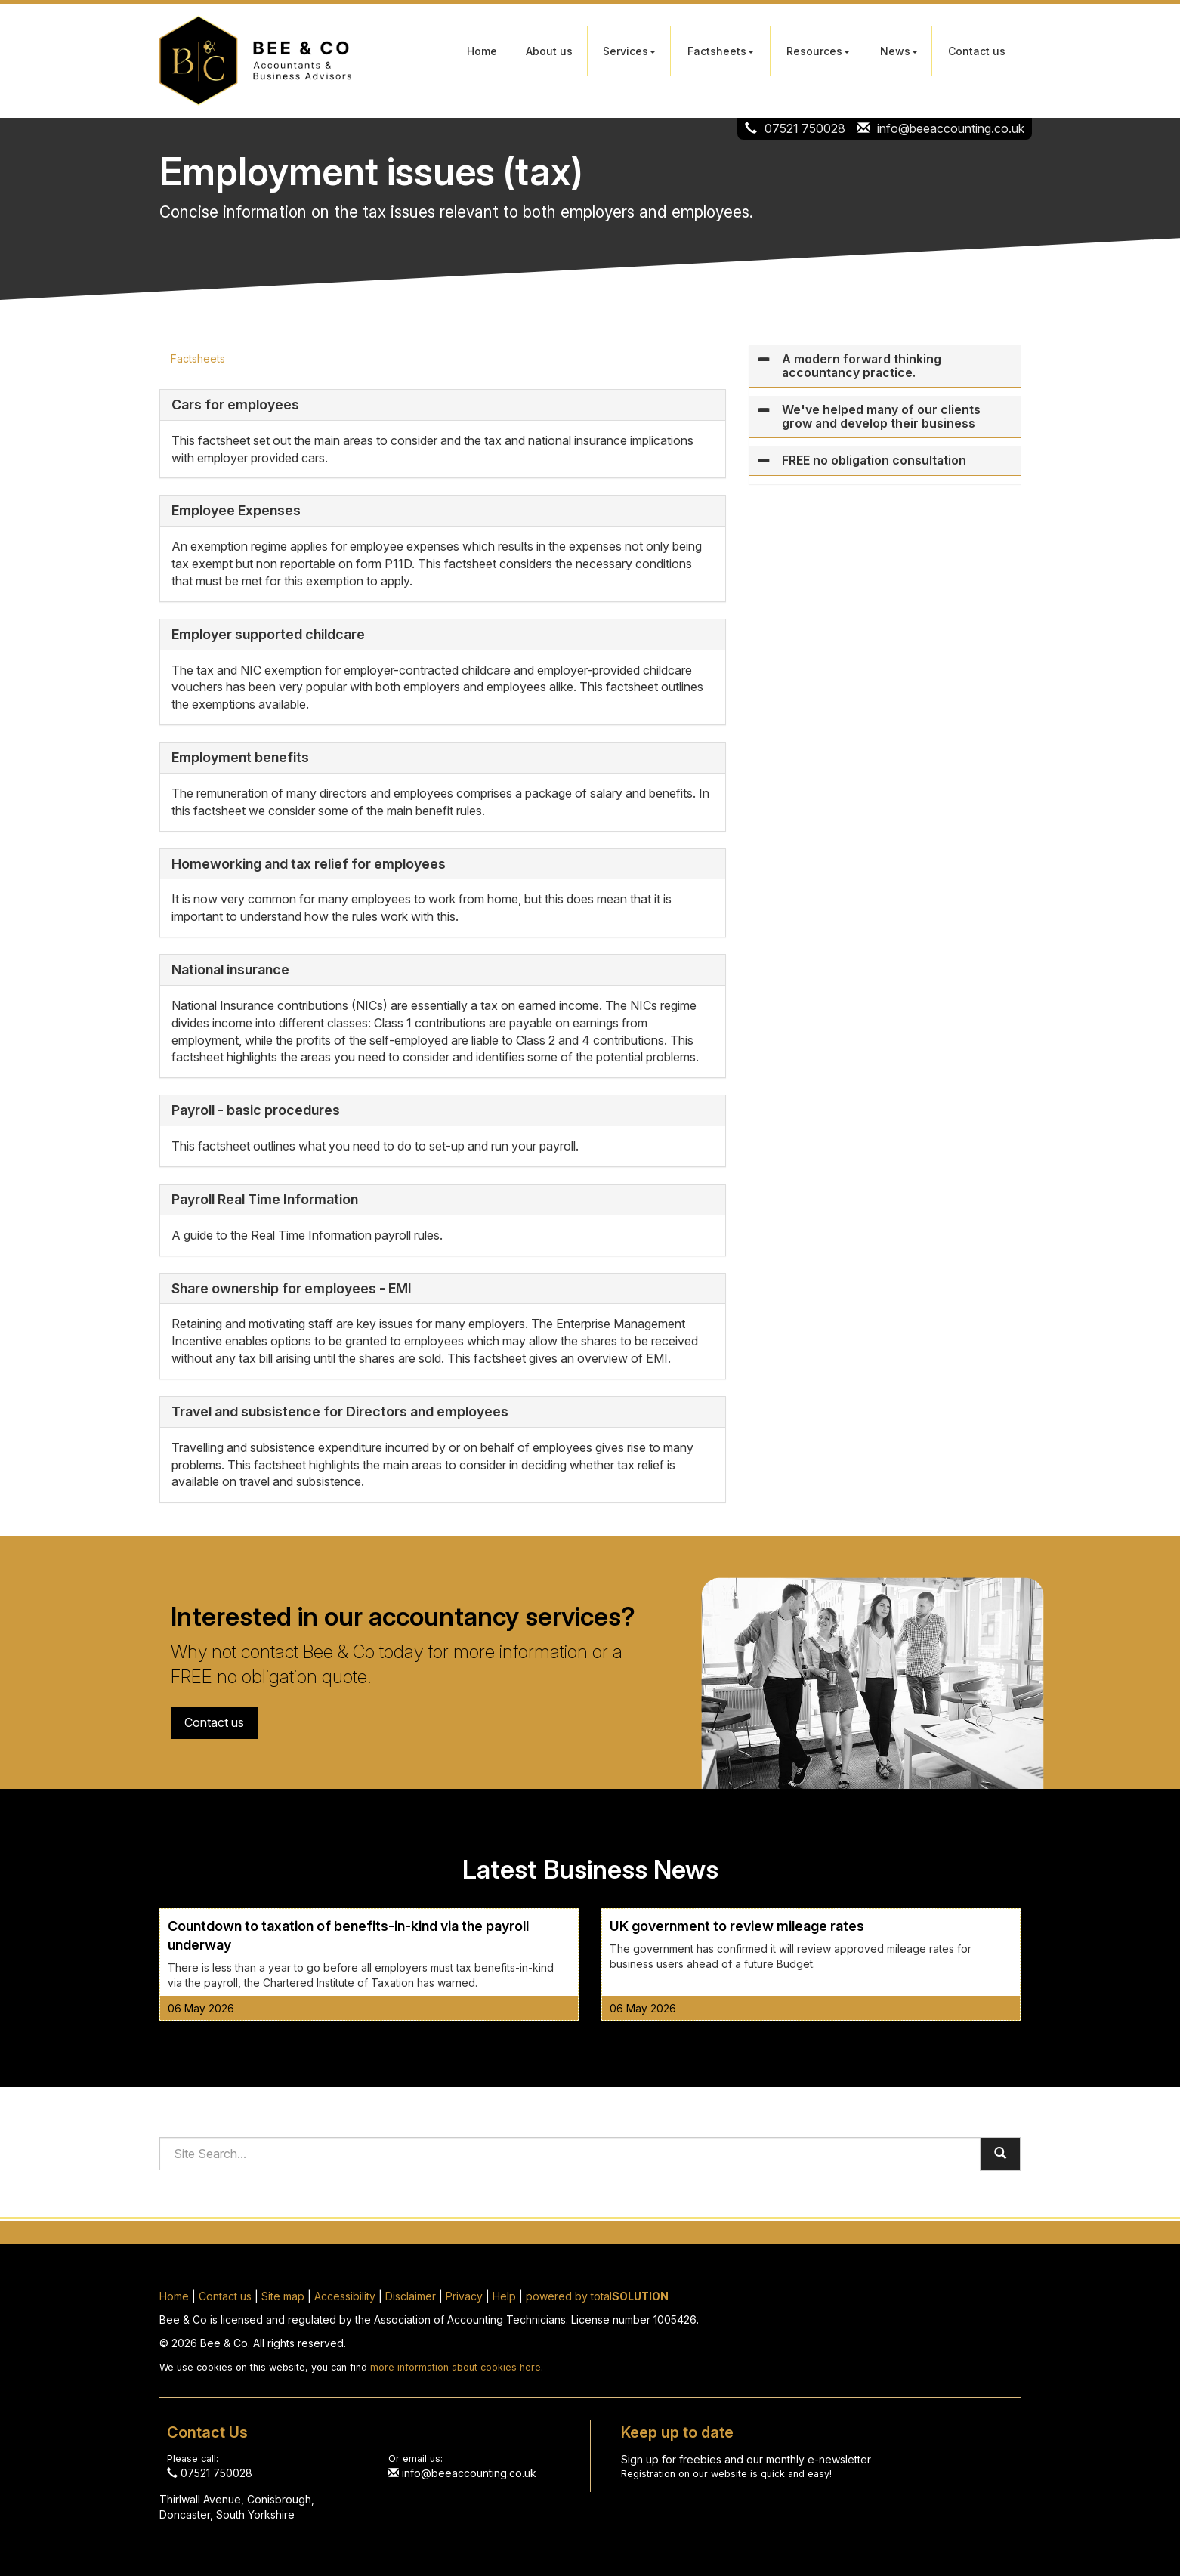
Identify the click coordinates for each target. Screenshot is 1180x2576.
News (899, 51)
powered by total (597, 2296)
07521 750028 (805, 128)
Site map (282, 2296)
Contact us (976, 51)
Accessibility (344, 2296)
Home (482, 51)
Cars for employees (235, 404)
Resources (818, 51)
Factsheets (720, 51)
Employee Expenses (236, 510)
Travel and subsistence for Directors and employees (339, 1411)
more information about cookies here (455, 2367)
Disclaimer (410, 2296)
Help (504, 2296)
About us (549, 51)
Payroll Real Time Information (264, 1199)
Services (629, 51)
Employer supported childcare (268, 634)
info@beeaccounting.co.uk (950, 128)
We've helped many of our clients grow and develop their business (881, 416)
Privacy (464, 2296)
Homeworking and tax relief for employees (308, 864)
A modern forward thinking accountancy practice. (861, 365)
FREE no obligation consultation (874, 460)
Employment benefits (240, 757)
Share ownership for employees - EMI (291, 1288)
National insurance (230, 970)
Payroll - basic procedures (255, 1110)
